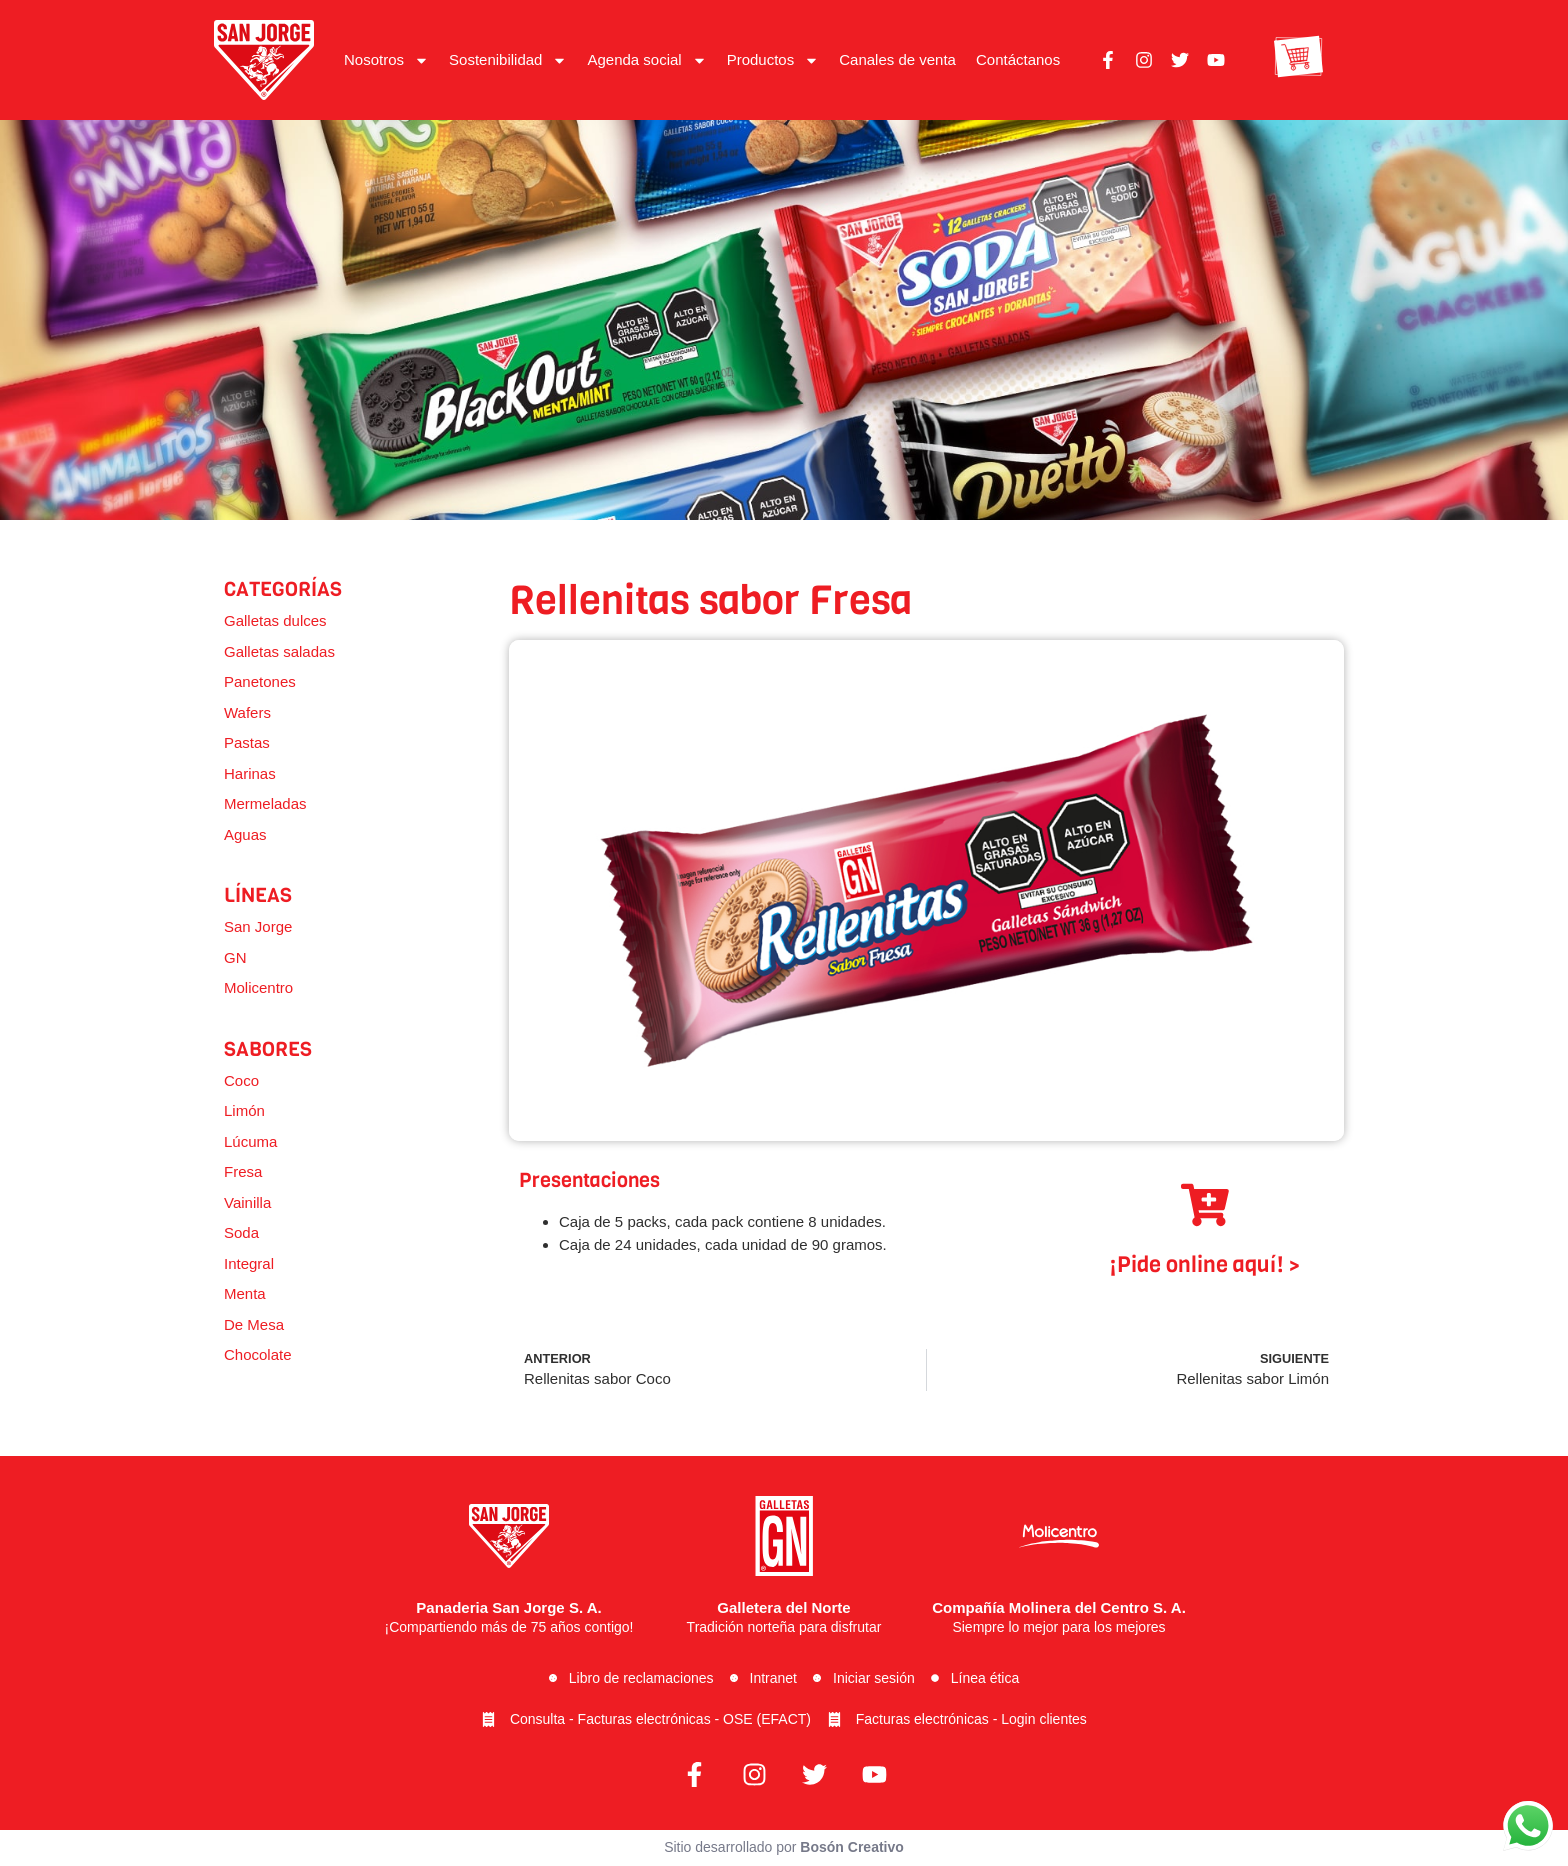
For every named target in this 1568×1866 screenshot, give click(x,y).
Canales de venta (897, 59)
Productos (773, 60)
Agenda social (646, 60)
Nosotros (386, 60)
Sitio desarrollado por (784, 1849)
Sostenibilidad (508, 60)
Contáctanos (1018, 59)
